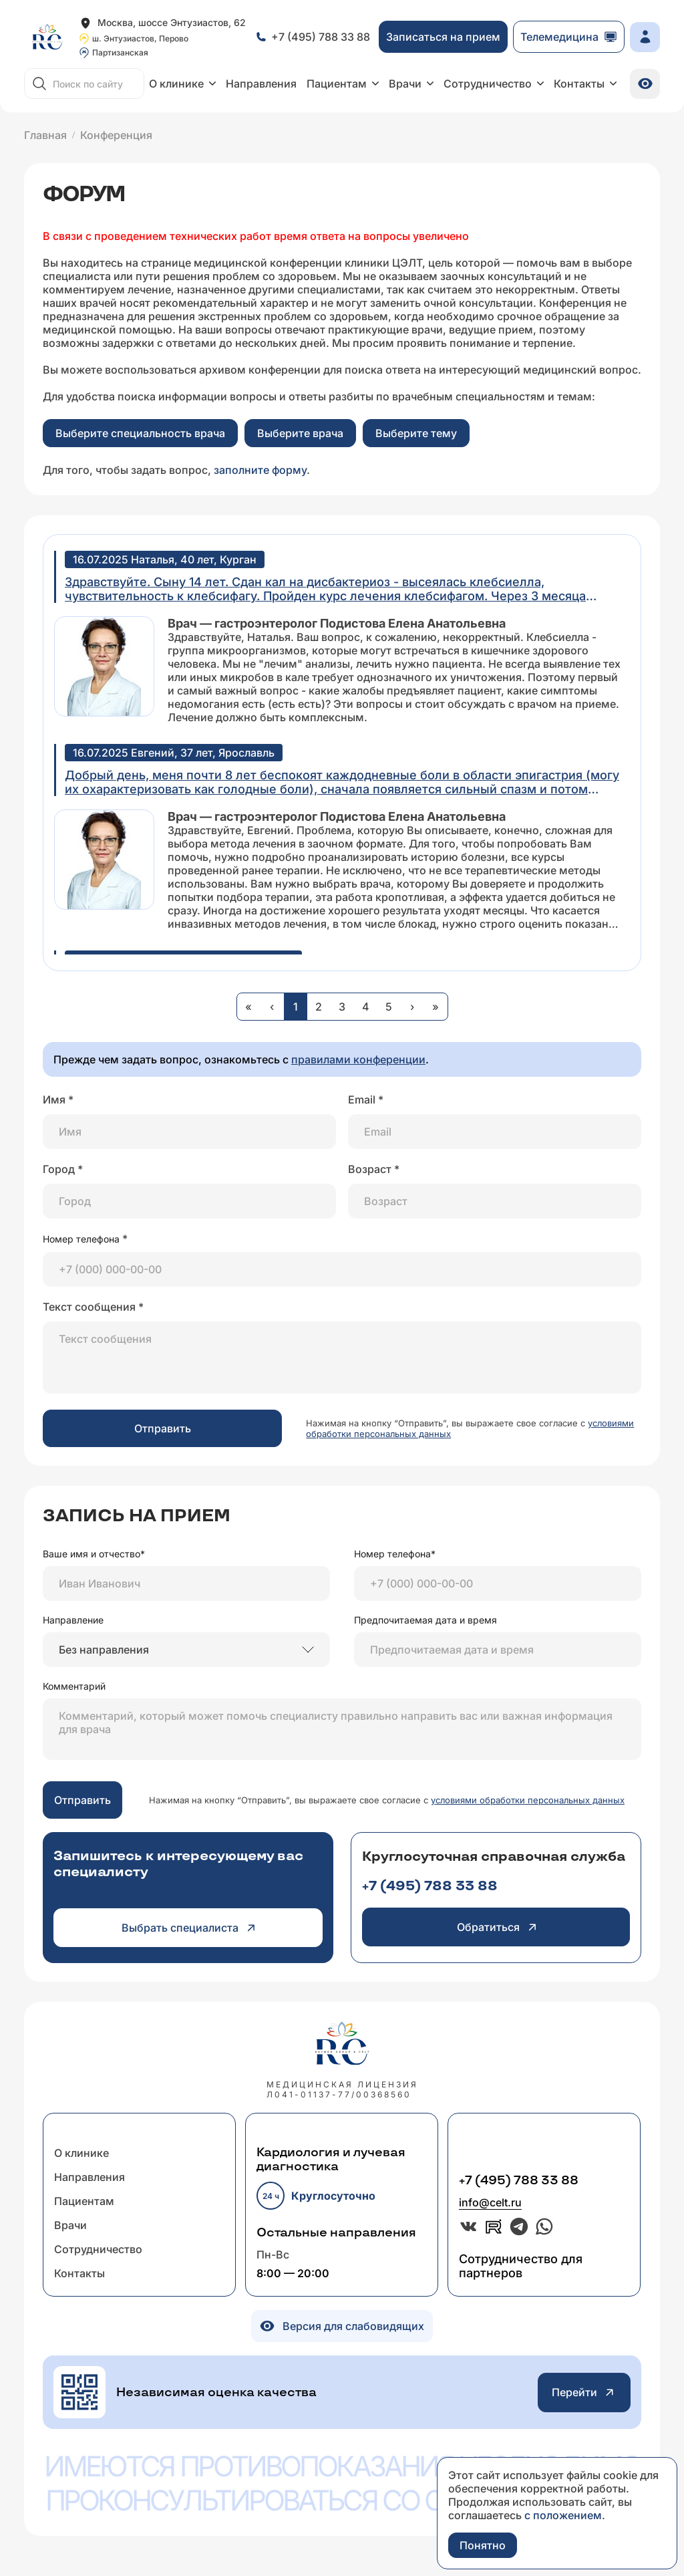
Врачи (411, 83)
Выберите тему (416, 433)
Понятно (483, 2545)
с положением (563, 2515)
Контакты (585, 83)
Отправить (162, 1428)
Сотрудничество (494, 83)
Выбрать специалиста (188, 1927)
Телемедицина (568, 36)
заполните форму (260, 470)
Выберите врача (300, 433)
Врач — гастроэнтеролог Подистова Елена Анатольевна (337, 623)
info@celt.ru (490, 2202)
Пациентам (343, 83)
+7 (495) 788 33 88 (430, 1886)
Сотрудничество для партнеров (520, 2266)
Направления (261, 83)
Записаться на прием (443, 36)
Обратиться (496, 1927)
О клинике (182, 83)
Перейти (584, 2393)
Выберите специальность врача (140, 433)
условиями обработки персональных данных (528, 1800)
